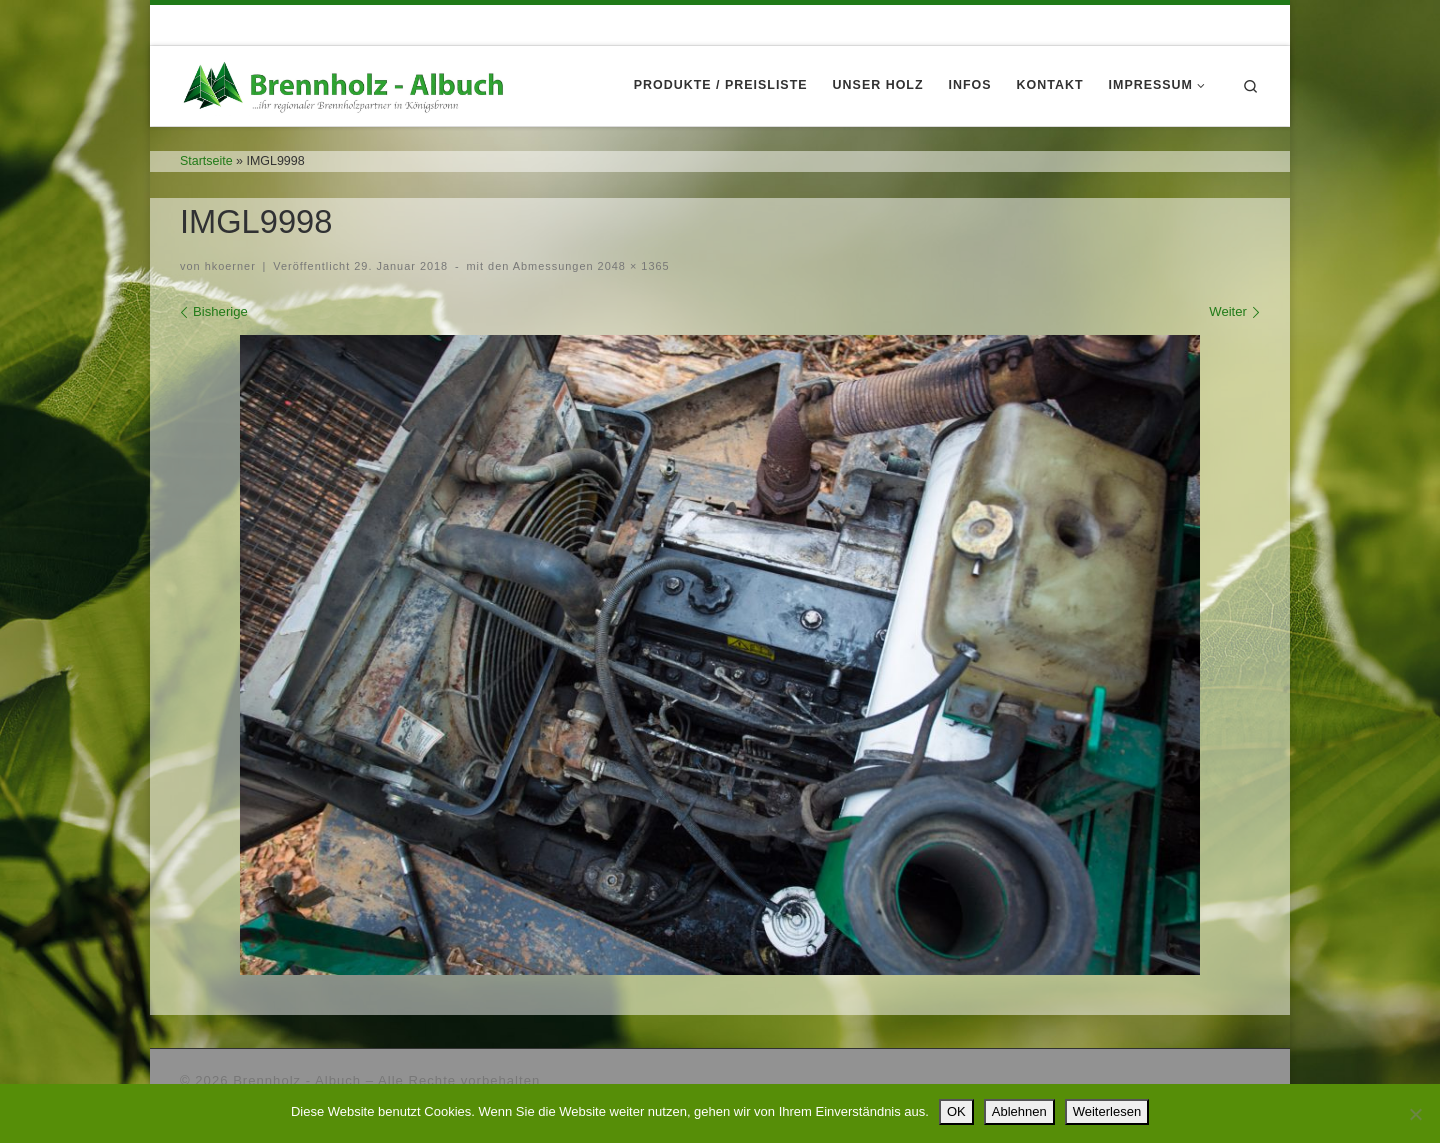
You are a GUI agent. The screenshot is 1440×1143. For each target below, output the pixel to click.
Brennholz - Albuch (297, 1080)
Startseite (206, 161)
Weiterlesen (1107, 1111)
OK (956, 1111)
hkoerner (230, 266)
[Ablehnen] (1415, 1114)
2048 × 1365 (632, 266)
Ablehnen (1019, 1111)
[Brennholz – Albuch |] (348, 83)
